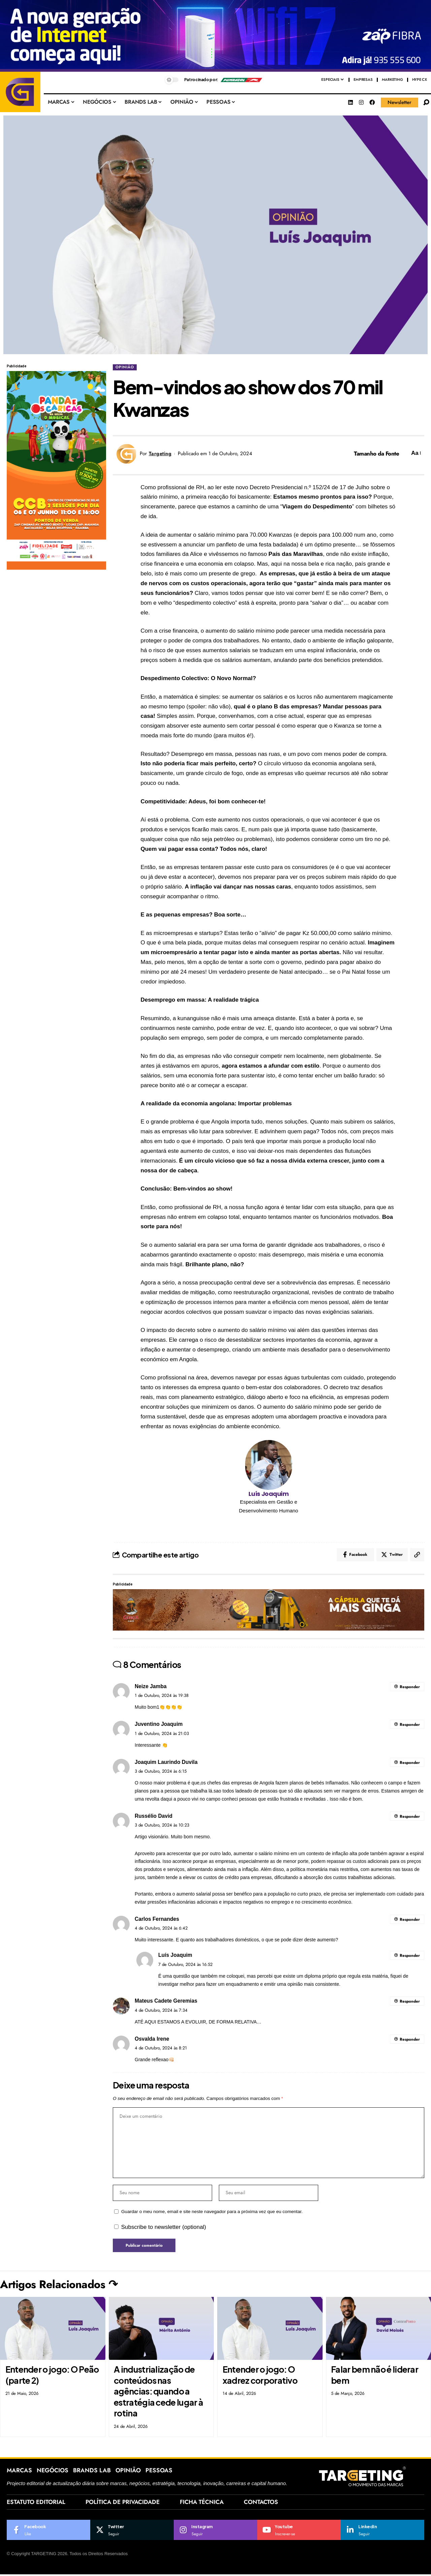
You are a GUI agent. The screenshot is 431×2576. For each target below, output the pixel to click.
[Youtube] (299, 2532)
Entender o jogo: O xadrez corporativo (260, 2376)
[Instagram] (215, 2532)
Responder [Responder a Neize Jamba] (410, 1687)
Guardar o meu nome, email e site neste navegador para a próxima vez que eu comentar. (212, 2212)
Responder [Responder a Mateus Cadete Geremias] (410, 2002)
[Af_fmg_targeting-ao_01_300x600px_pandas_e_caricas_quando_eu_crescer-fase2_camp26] (56, 470)
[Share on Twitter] (392, 1555)
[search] (426, 102)
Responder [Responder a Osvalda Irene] (410, 2040)
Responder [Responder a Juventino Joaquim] (410, 1725)
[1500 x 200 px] (268, 1610)
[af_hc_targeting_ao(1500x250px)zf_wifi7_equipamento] (215, 35)
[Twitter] (132, 2532)
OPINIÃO (124, 367)
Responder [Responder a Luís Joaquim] (410, 1956)
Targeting (160, 453)
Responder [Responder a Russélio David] (410, 1817)
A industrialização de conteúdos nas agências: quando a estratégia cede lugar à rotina (158, 2392)
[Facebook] (48, 2532)
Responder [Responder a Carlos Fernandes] (410, 1920)
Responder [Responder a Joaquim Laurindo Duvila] (410, 1763)
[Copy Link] (417, 1555)
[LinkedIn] (382, 2532)
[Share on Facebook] (355, 1555)
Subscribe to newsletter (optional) (163, 2228)
